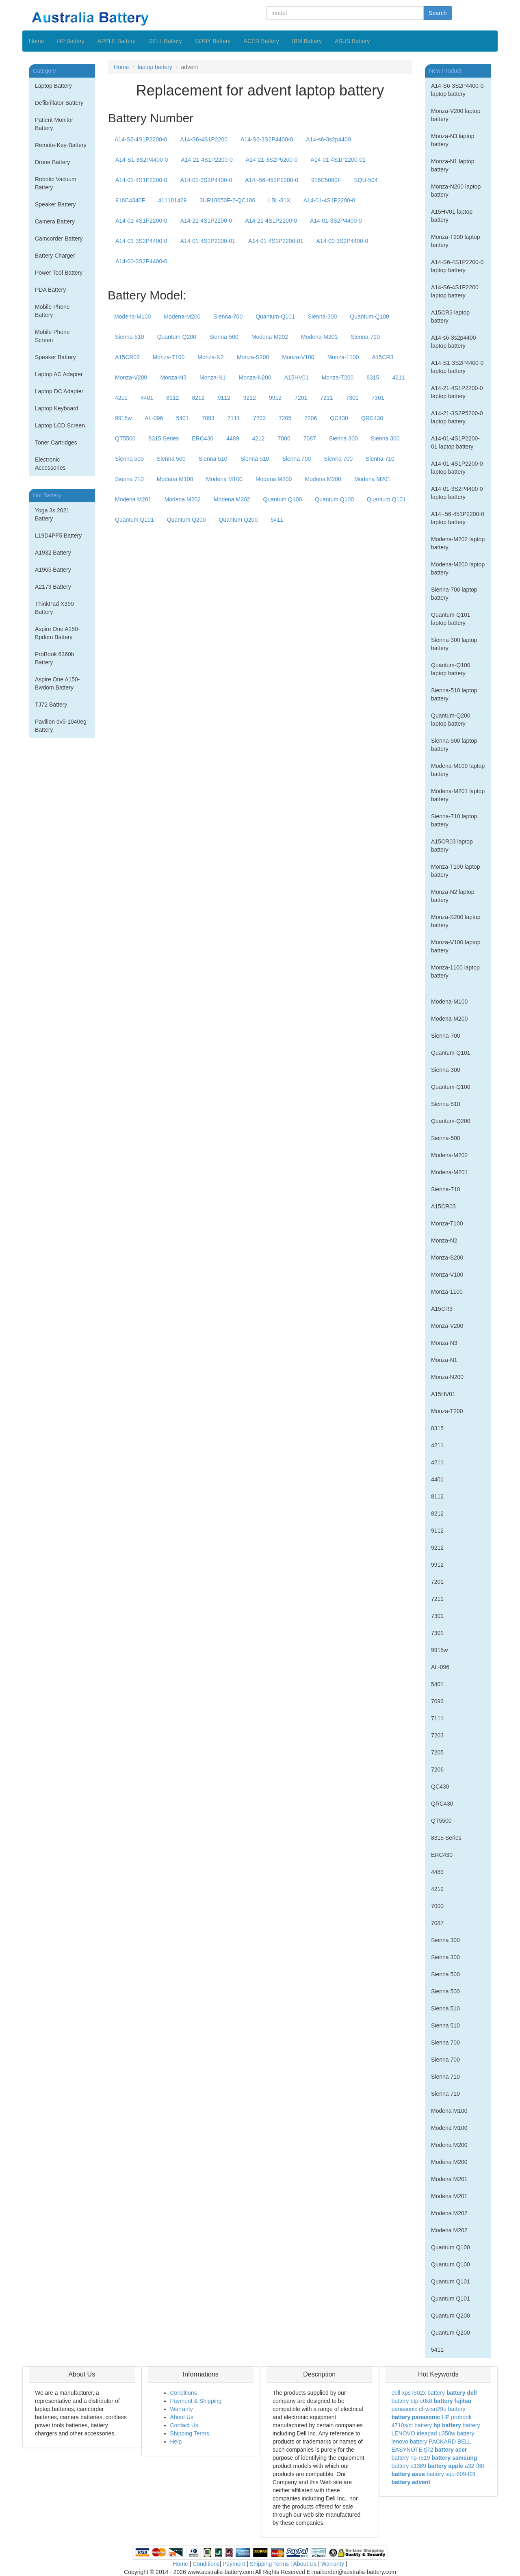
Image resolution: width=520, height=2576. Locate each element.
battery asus (408, 2474)
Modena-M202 (269, 337)
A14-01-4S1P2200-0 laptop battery (457, 467)
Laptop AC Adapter (59, 374)
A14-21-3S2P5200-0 (272, 159)
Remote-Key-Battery (61, 145)
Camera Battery (55, 221)
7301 (352, 398)
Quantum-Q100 (369, 316)
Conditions (183, 2393)
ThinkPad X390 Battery (54, 608)
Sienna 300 (343, 438)
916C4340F (130, 200)
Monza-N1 (212, 377)
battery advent (411, 2482)
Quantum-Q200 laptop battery (450, 719)
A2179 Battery (53, 586)
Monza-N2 (210, 357)
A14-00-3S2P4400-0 (342, 241)
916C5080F (326, 180)
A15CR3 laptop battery (450, 316)
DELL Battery (165, 41)
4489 (232, 438)
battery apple (445, 2466)
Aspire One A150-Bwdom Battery (57, 683)
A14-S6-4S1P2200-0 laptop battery (457, 266)
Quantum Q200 (186, 519)
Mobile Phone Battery (52, 311)
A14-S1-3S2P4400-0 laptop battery (457, 367)
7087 (309, 438)
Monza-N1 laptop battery (452, 165)
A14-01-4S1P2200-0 (141, 180)
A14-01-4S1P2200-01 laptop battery (455, 442)
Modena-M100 (132, 316)
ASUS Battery (352, 41)
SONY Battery (213, 41)
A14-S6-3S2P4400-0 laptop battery (457, 89)
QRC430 (372, 418)
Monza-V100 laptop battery (455, 946)
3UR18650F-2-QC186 (227, 200)
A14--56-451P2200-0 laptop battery (457, 518)
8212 (198, 398)
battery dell (461, 2393)
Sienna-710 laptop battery (454, 820)
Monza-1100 (343, 357)
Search (437, 13)
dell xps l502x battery (418, 2393)
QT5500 (125, 438)
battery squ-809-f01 (451, 2474)
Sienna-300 (322, 316)
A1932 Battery (53, 552)
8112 (172, 398)
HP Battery (70, 41)
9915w (123, 418)
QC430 (339, 418)
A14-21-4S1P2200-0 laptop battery (457, 392)
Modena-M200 (182, 316)
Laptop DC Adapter (59, 391)
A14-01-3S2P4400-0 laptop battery (457, 493)
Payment (234, 2564)
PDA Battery (50, 289)
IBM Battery (307, 41)
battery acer (451, 2449)
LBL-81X (279, 200)
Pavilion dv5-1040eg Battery (61, 725)
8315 (372, 377)
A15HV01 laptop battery (451, 215)
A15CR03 (127, 357)
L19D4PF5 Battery (58, 535)
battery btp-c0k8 (412, 2401)
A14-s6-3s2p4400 (328, 139)
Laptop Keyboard (56, 408)
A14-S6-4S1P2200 (204, 139)
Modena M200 (274, 479)
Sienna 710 (380, 458)
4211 (398, 377)
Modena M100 (175, 479)
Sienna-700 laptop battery (454, 593)
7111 (234, 418)
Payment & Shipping (196, 2401)
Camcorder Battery (58, 238)
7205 (285, 418)
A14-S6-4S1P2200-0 (141, 139)
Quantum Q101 (386, 499)
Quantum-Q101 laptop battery (450, 618)
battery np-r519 (411, 2458)
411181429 (172, 200)
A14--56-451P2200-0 (271, 180)
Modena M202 (183, 499)
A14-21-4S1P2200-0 (207, 159)
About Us (182, 2417)
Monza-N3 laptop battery (452, 140)
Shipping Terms (189, 2433)
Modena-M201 (319, 337)
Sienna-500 (223, 337)
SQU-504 (365, 180)
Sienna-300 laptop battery (454, 644)
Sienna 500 (129, 458)
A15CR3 (383, 357)
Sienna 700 (296, 458)
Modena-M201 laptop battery (458, 795)
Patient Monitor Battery (54, 124)
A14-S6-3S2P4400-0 (266, 139)
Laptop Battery (53, 85)
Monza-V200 (131, 377)
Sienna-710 (365, 337)
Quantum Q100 (282, 499)
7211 (326, 398)
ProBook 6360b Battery (54, 658)
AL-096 (154, 418)
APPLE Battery (116, 41)
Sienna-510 (129, 337)
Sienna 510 (213, 458)
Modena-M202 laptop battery (458, 543)
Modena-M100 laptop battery (458, 770)
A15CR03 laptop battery (452, 845)
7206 (310, 418)
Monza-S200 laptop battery (455, 921)
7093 (208, 418)
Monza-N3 (173, 377)
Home (36, 41)
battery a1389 (409, 2466)
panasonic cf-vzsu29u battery (429, 2409)
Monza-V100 (298, 357)
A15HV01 (296, 377)
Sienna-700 (228, 316)
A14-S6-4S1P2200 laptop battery (455, 291)
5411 (277, 519)
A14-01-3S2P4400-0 (206, 180)
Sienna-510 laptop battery (454, 694)
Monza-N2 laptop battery (452, 896)
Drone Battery (52, 162)
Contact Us (184, 2425)
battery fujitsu (453, 2401)
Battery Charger (55, 255)
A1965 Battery (53, 569)
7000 (284, 438)
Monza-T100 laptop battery (455, 870)
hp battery (447, 2425)
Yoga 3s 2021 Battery (52, 514)
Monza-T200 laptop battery (455, 241)
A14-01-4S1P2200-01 (338, 159)
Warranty (181, 2409)
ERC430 (202, 438)
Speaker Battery (55, 204)
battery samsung (454, 2458)
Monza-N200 (255, 377)
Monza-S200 (253, 357)
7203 (259, 418)
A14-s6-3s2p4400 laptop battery (453, 341)
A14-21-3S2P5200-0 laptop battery (457, 417)
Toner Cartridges (56, 442)
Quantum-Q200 (177, 337)
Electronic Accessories (50, 463)
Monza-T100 (169, 357)
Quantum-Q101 (275, 316)
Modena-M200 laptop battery (458, 568)
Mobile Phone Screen (52, 336)
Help (176, 2441)
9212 (249, 398)
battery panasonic (416, 2417)
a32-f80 (474, 2466)
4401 (147, 398)
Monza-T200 (338, 377)
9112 (224, 398)
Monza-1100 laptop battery (455, 971)
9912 (275, 398)
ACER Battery (261, 41)
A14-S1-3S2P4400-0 (141, 159)
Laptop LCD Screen (60, 425)
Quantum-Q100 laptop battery (450, 669)
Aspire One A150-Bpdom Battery (57, 633)
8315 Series (164, 438)
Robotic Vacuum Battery (55, 183)
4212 (258, 438)
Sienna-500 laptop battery (454, 744)
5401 (182, 418)
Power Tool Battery (58, 272)
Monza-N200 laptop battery (456, 190)
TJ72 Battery (51, 704)
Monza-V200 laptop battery (455, 115)
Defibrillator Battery (59, 103)
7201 (301, 398)
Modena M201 (372, 479)
